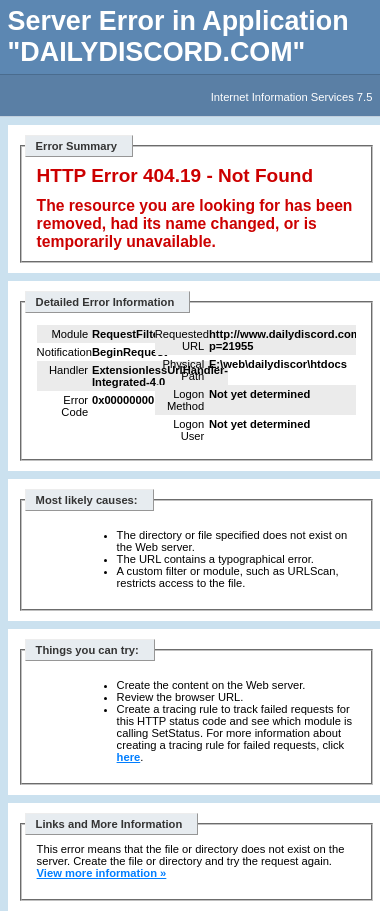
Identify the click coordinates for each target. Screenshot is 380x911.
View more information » (102, 873)
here (129, 757)
